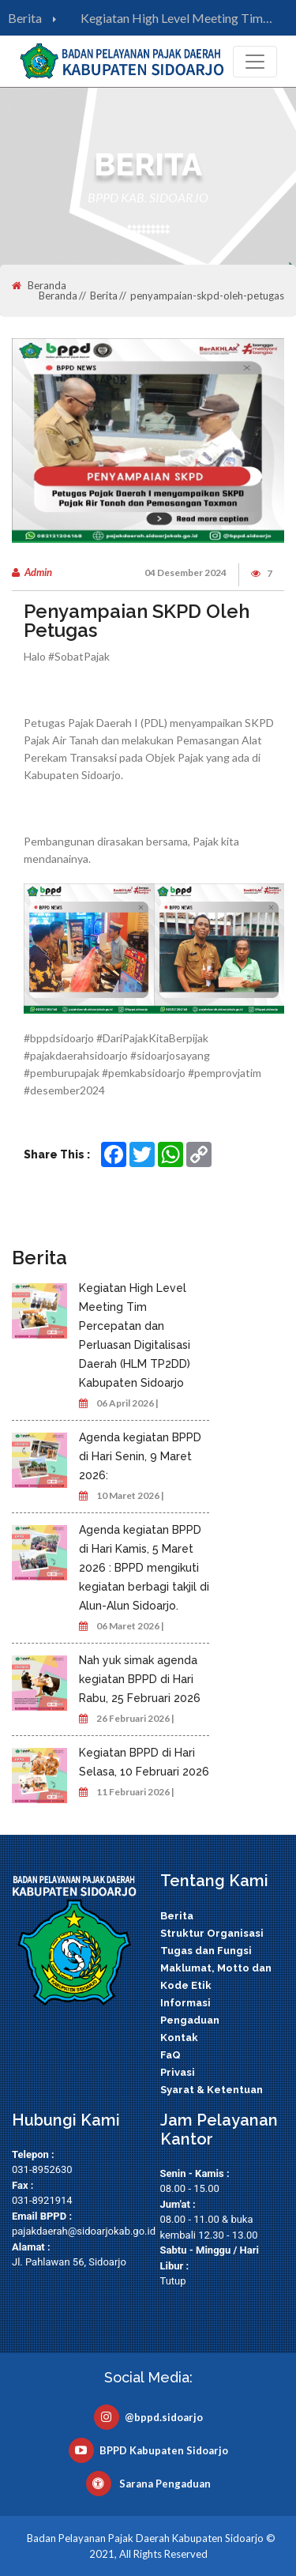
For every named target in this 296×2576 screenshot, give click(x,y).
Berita (36, 17)
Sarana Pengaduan (148, 2483)
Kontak (179, 2037)
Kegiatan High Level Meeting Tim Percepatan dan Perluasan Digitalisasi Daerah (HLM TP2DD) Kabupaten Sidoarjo (182, 19)
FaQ (170, 2055)
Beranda (39, 286)
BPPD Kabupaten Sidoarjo (148, 2450)
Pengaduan (189, 2020)
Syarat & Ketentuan (211, 2090)
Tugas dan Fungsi (206, 1950)
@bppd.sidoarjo (148, 2417)
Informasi (185, 2003)
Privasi (177, 2072)
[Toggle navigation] (255, 61)
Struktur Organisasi (212, 1933)
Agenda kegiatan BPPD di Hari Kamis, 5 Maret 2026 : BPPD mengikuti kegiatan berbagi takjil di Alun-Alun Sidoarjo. (144, 1567)
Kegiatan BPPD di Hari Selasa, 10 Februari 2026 (144, 1762)
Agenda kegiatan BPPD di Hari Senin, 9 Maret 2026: (140, 1456)
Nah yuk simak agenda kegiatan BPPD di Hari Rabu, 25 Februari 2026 (139, 1679)
